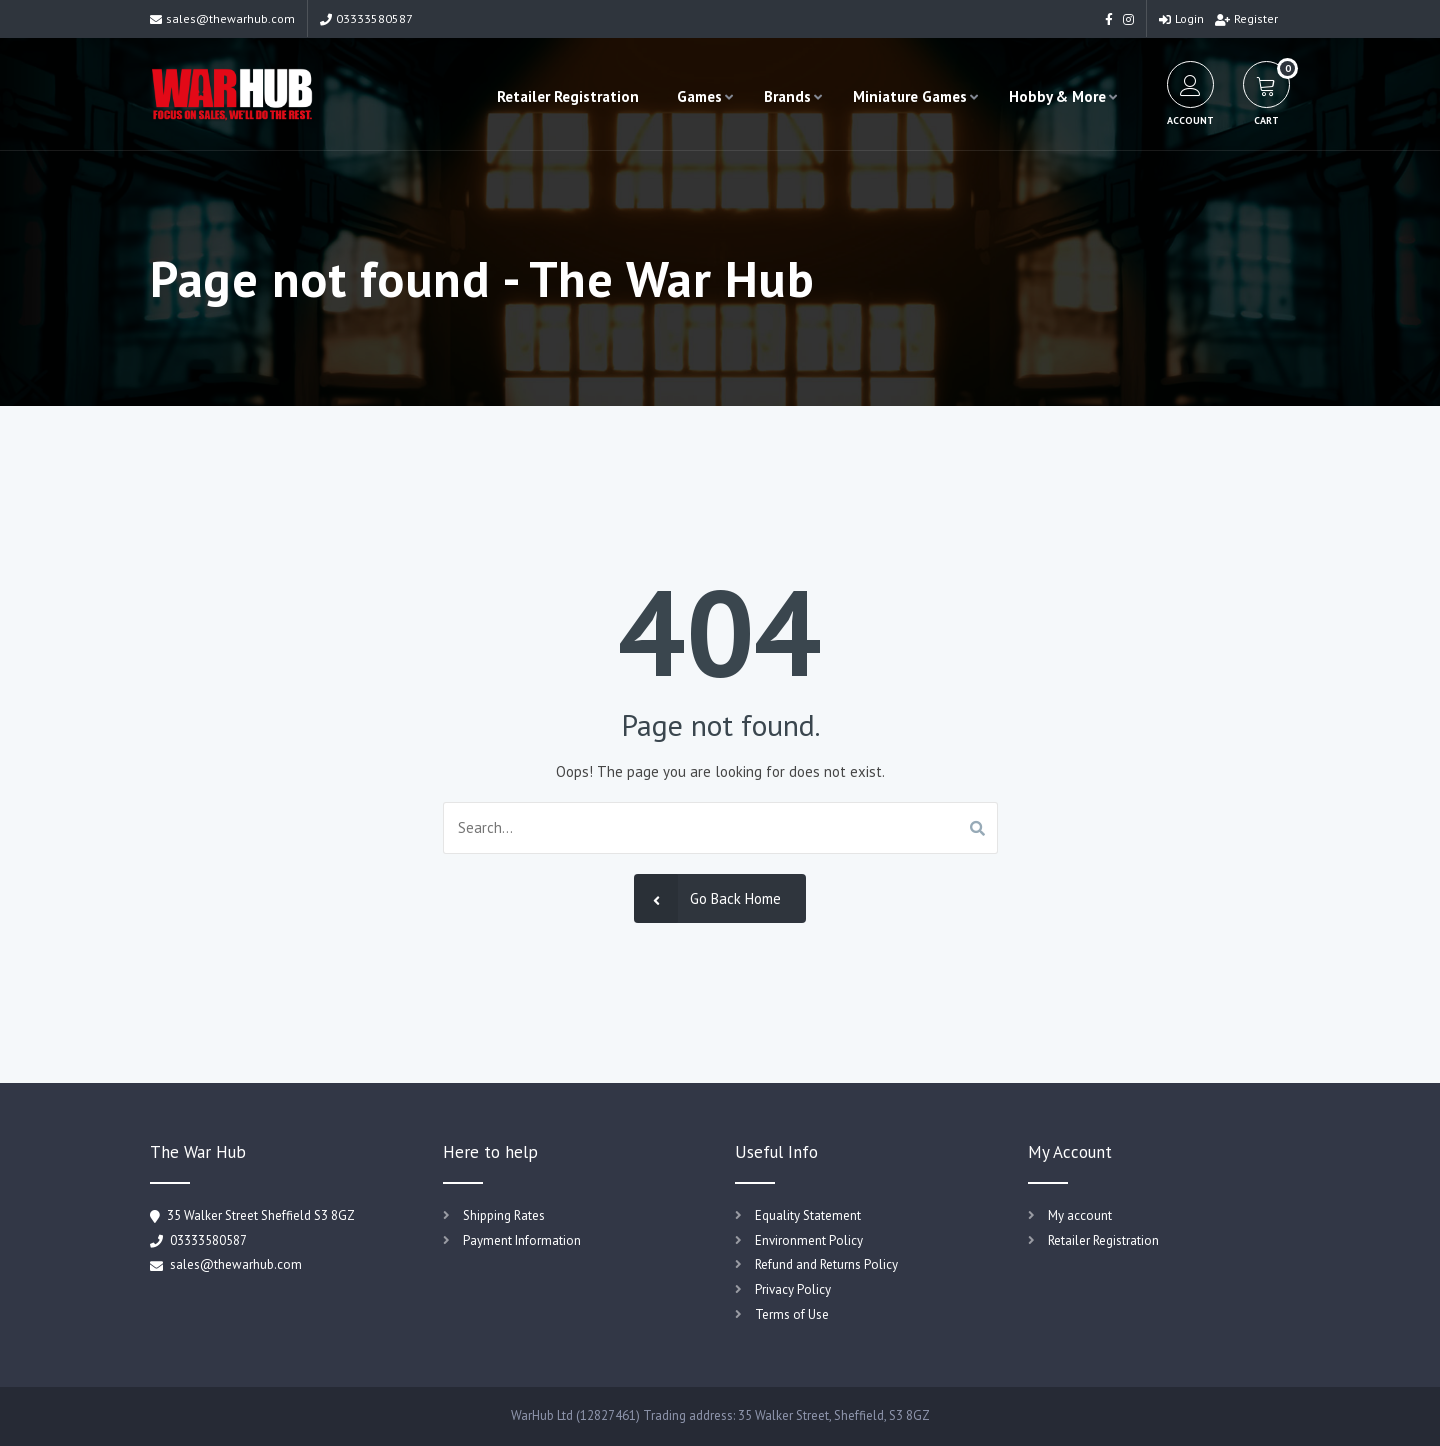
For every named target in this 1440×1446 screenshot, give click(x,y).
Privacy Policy (793, 1289)
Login (1181, 18)
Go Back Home (707, 898)
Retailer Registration (568, 96)
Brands (787, 96)
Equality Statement (808, 1215)
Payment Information (522, 1240)
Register (1246, 18)
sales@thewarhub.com (222, 18)
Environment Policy (809, 1240)
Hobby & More (1057, 96)
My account (1080, 1215)
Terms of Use (792, 1314)
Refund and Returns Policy (826, 1264)
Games (699, 96)
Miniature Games (910, 96)
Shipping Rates (504, 1215)
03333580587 (366, 18)
